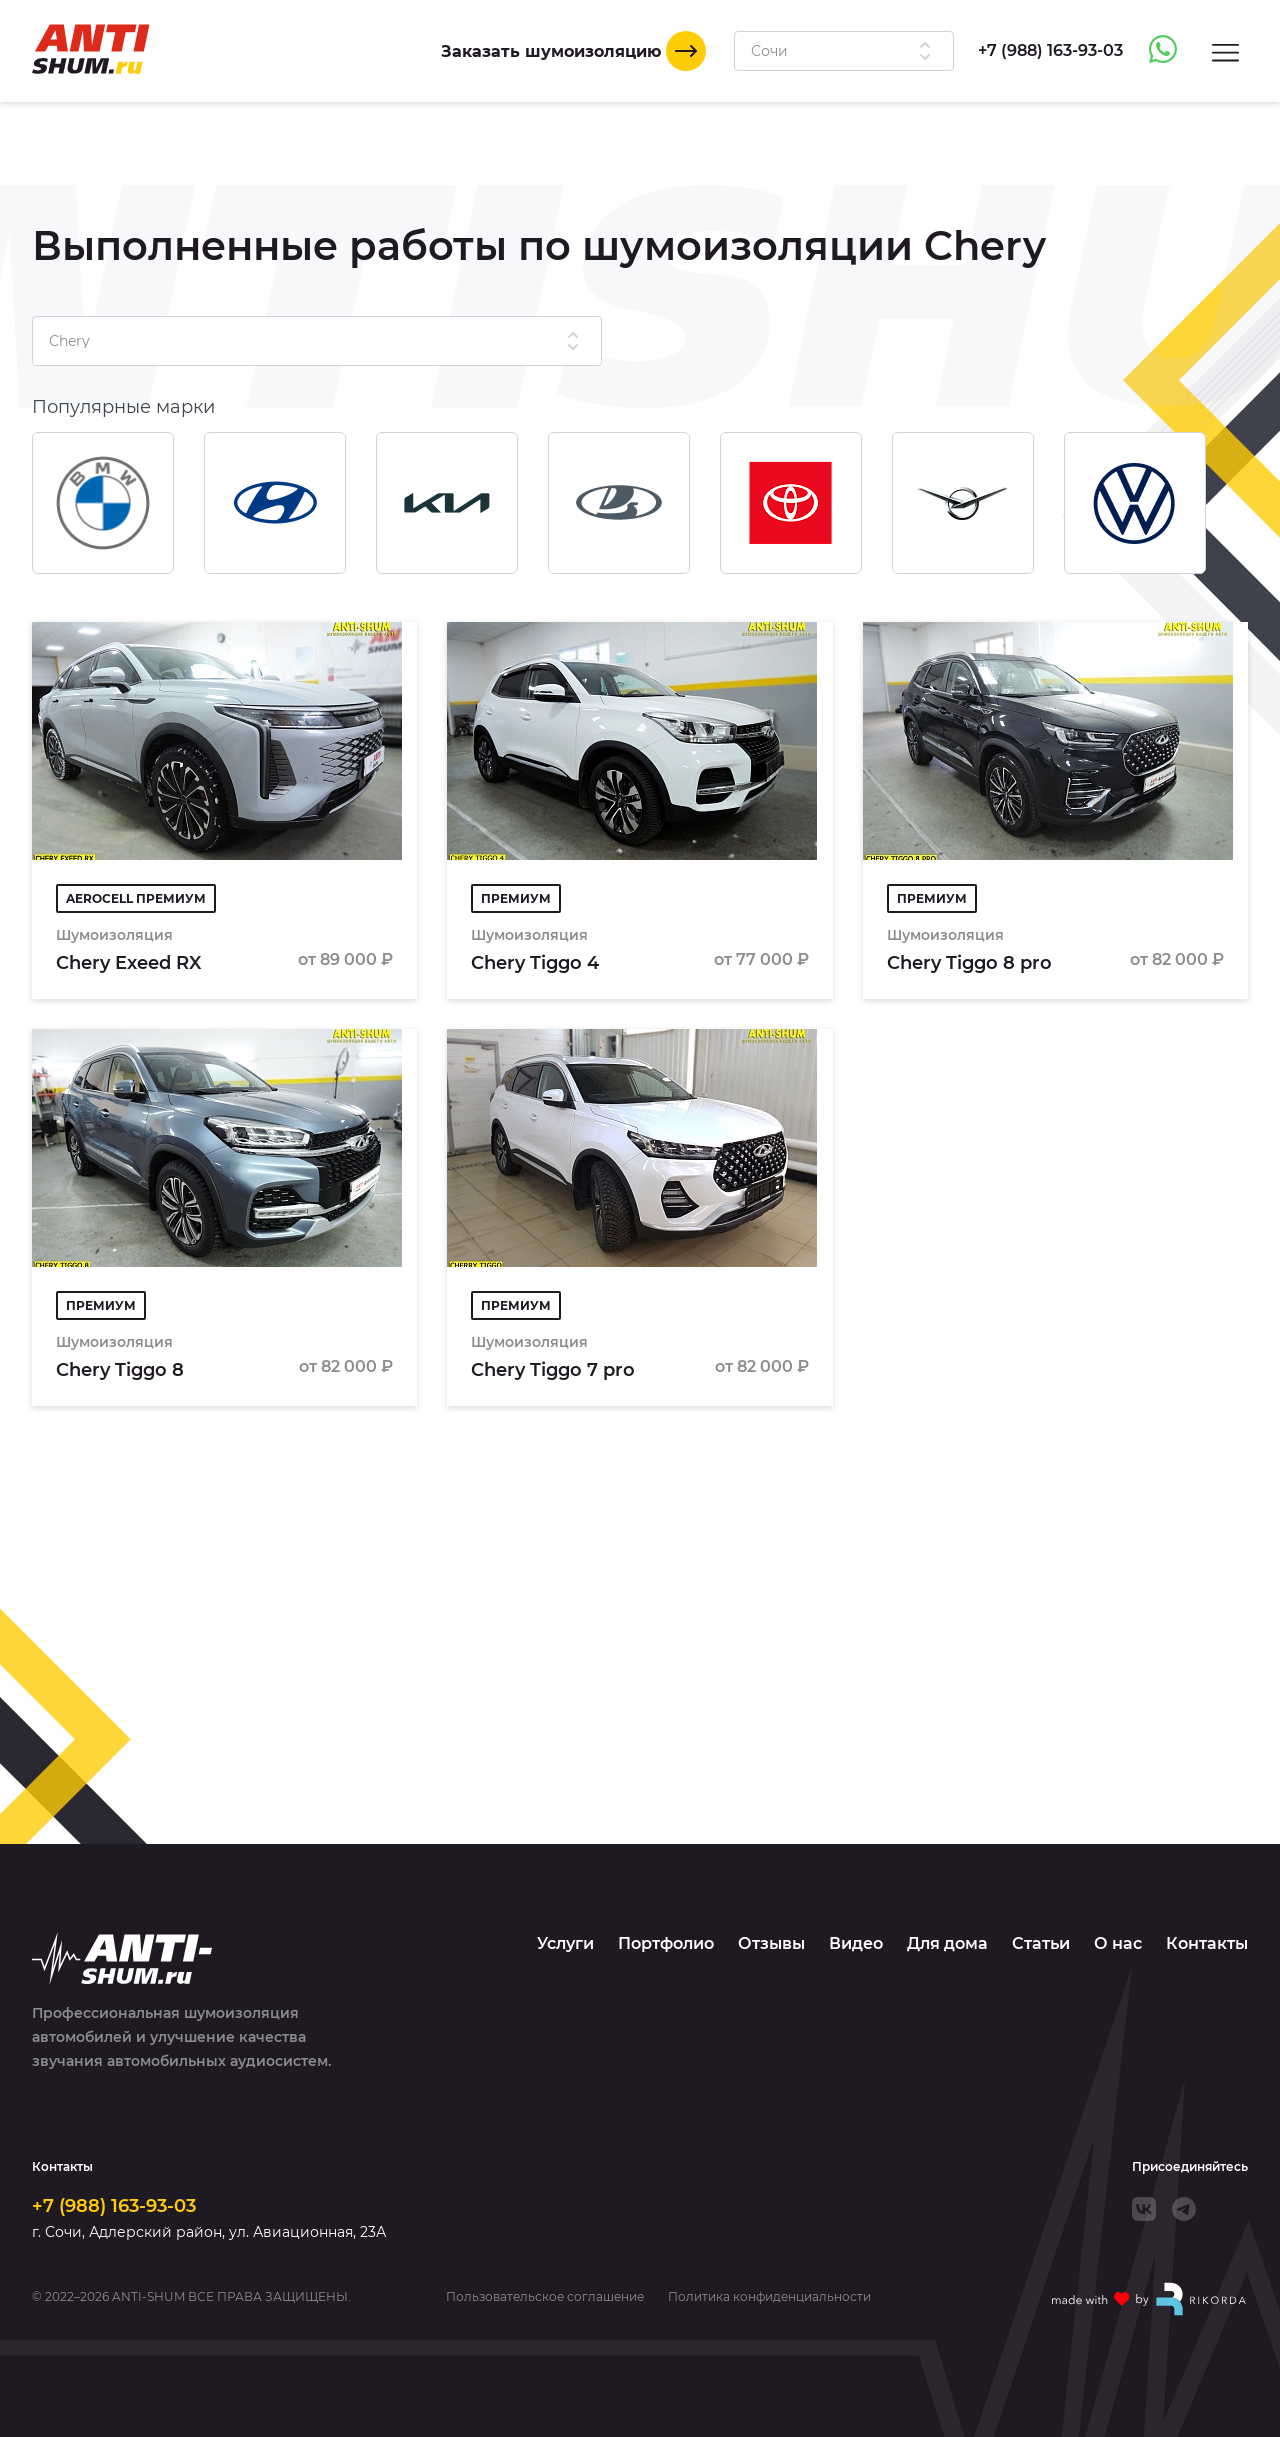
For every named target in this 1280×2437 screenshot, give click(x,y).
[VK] (1144, 2209)
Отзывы (771, 1943)
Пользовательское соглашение (545, 2297)
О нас (1118, 1943)
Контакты (1207, 1943)
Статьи (1041, 1943)
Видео (856, 1943)
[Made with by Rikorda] (1150, 2299)
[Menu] (1225, 51)
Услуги (565, 1943)
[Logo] (91, 49)
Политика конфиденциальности (769, 2297)
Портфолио (666, 1943)
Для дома (947, 1943)
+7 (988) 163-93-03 (114, 2206)
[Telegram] (1184, 2209)
